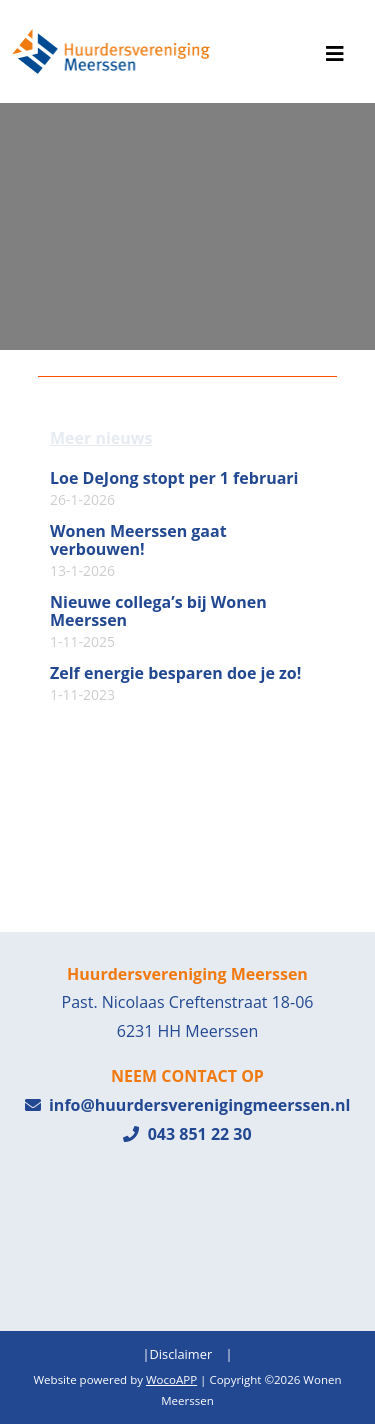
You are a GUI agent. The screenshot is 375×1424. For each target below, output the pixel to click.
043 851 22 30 (187, 1134)
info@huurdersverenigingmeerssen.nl (188, 1105)
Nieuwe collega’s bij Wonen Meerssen (158, 622)
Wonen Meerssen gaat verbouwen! (138, 551)
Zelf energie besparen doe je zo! (175, 684)
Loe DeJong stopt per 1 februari (174, 489)
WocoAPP (171, 1379)
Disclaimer (181, 1354)
